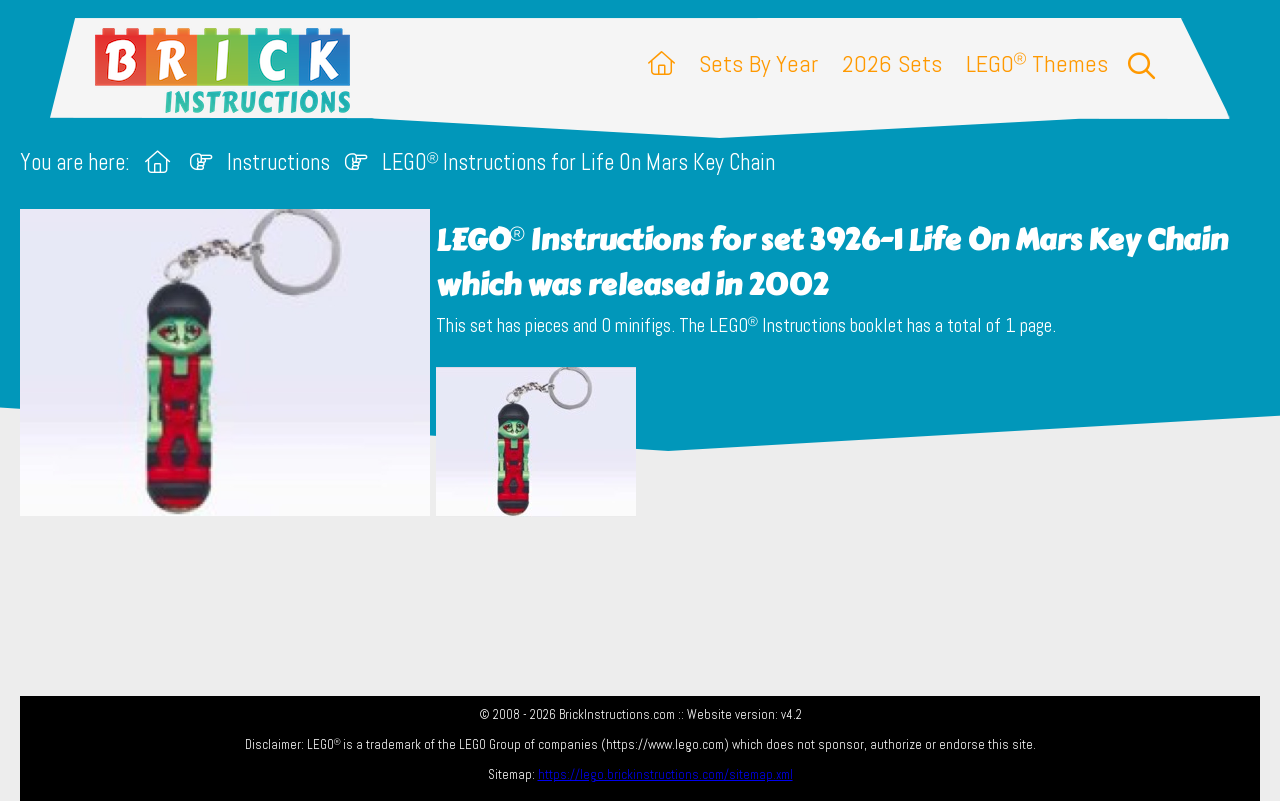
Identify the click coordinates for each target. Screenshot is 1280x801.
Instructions (278, 162)
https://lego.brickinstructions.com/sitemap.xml (665, 774)
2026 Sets (892, 63)
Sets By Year (758, 63)
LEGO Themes (1037, 63)
